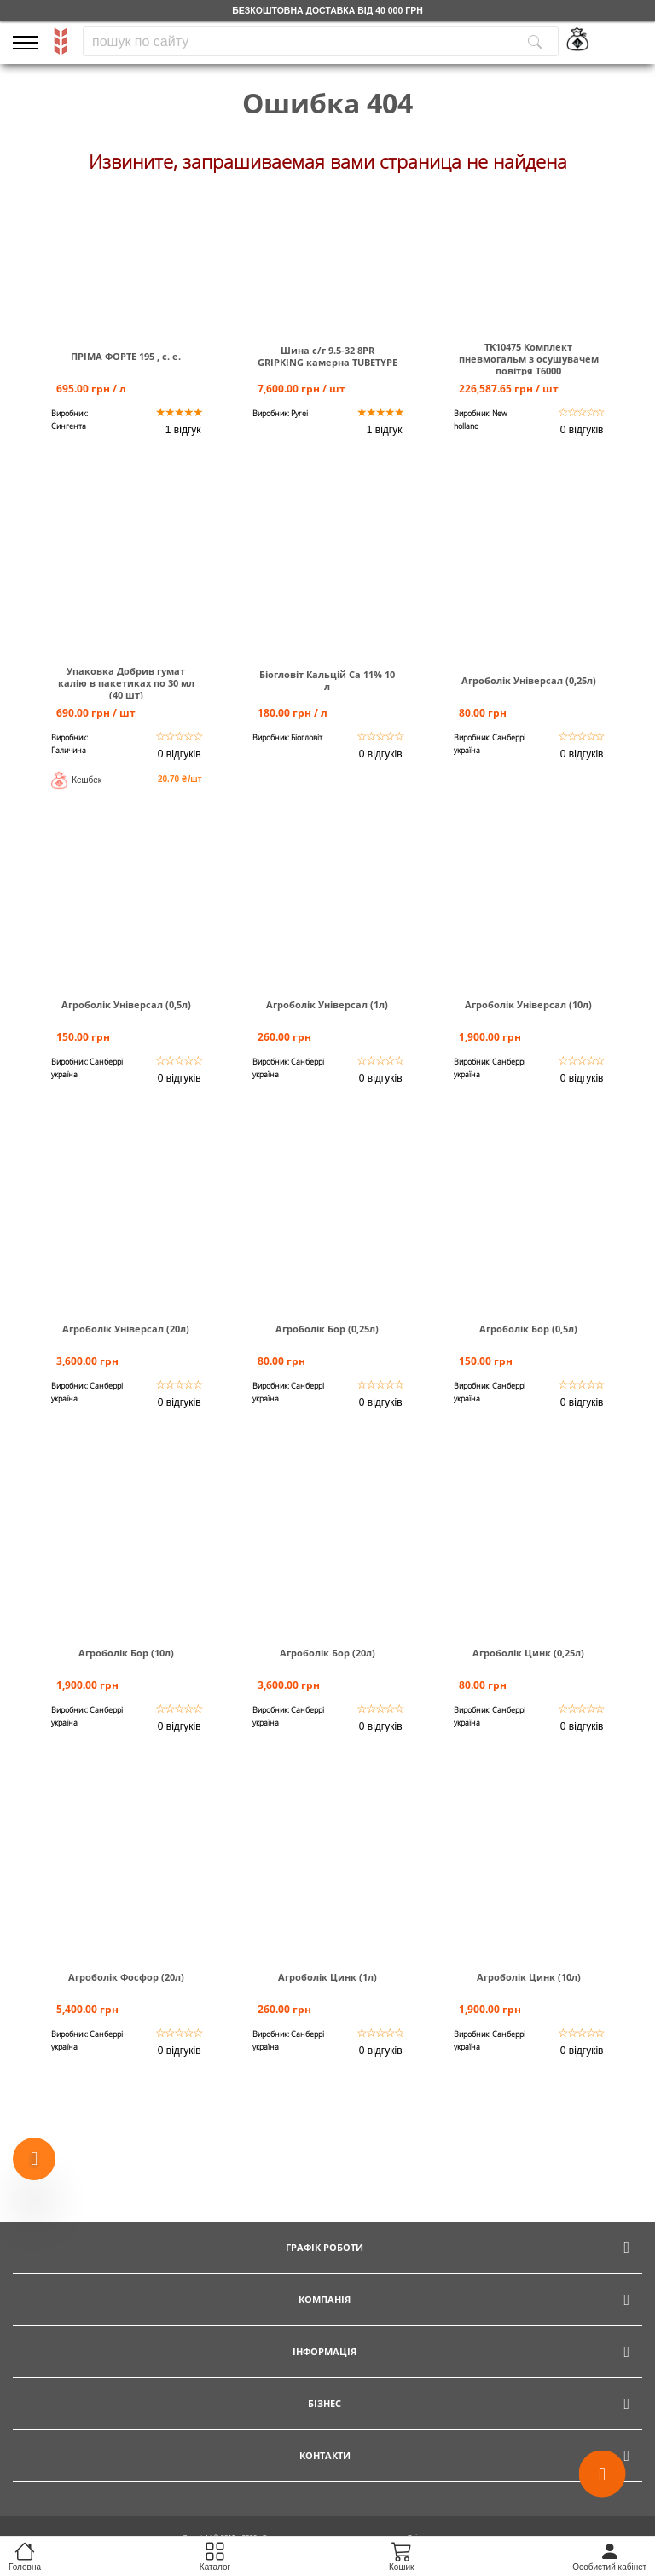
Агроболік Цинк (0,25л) (528, 1653)
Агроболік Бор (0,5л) (528, 1329)
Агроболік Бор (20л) (327, 1653)
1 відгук (183, 430)
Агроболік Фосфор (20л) (126, 1977)
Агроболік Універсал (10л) (528, 1005)
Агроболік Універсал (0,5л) (126, 1005)
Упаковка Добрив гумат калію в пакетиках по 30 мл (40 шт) (126, 683)
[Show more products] (34, 2159)
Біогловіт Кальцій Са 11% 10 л (327, 681)
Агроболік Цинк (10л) (529, 1977)
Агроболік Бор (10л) (126, 1653)
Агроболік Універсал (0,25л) (528, 681)
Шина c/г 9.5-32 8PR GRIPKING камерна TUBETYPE (327, 356)
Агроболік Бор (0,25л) (327, 1329)
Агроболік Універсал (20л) (125, 1329)
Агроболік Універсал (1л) (327, 1005)
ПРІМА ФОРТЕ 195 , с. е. (126, 357)
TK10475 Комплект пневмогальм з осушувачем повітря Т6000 (529, 359)
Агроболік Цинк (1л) (327, 1977)
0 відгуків (582, 430)
